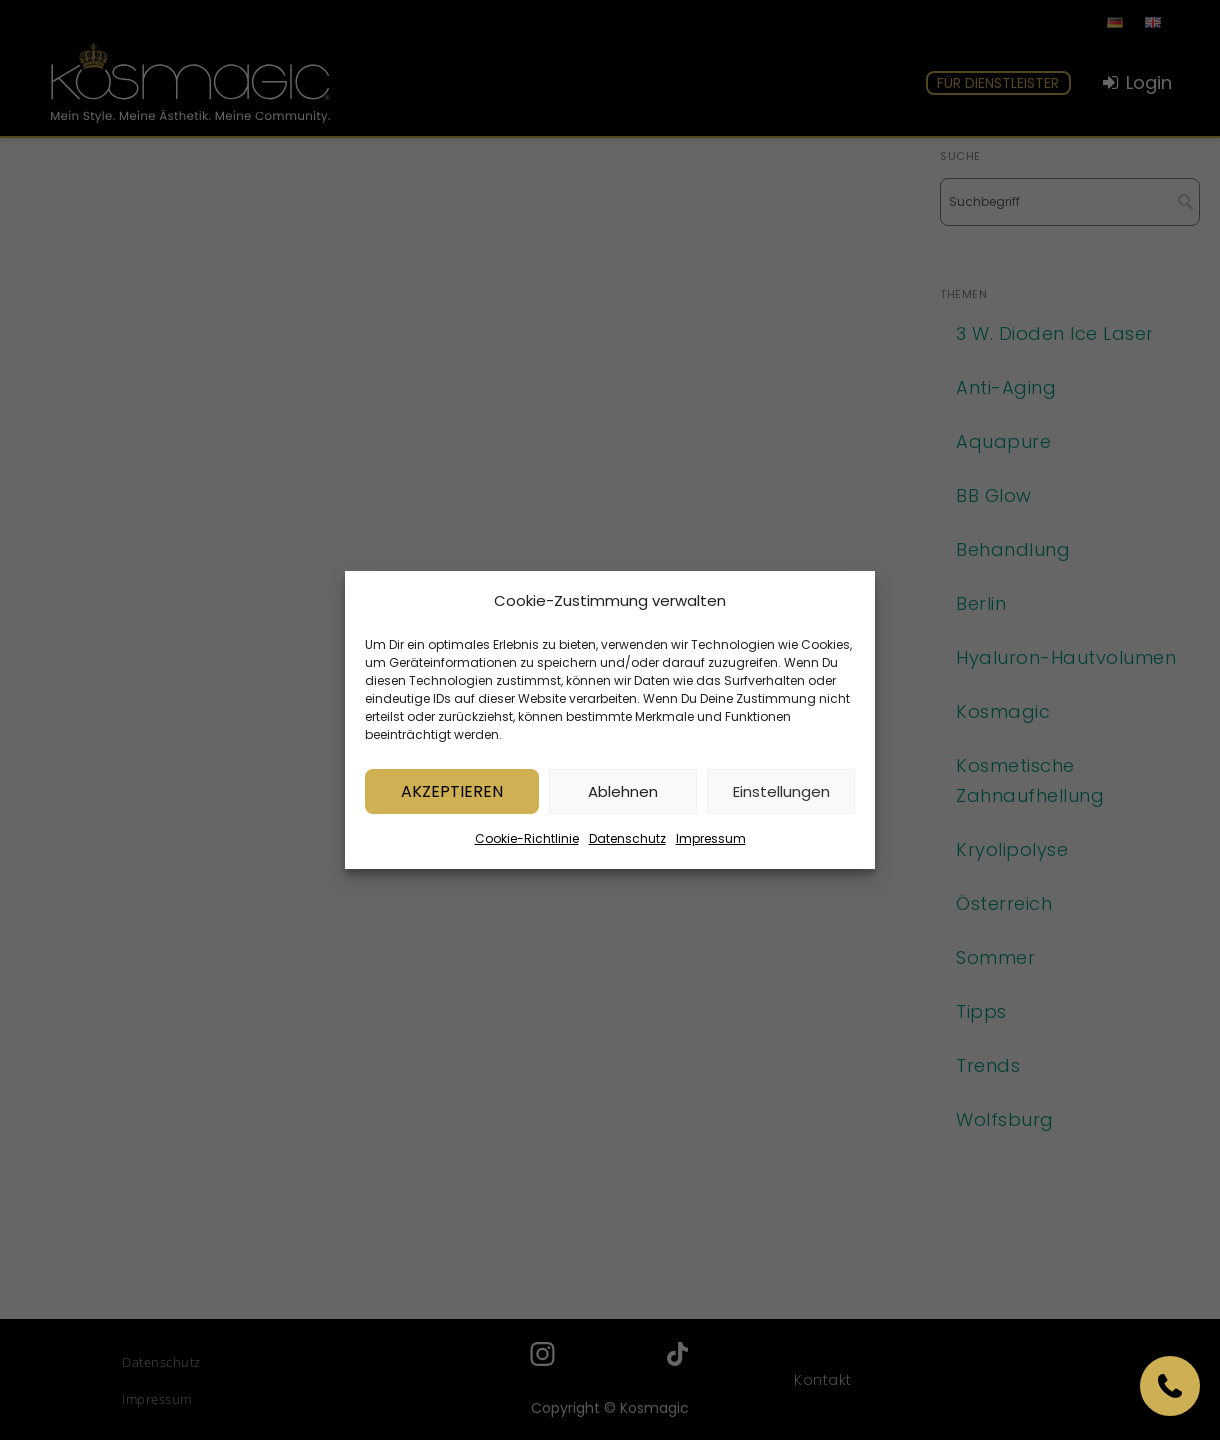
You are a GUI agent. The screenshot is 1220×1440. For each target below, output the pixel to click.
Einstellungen (781, 795)
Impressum (711, 843)
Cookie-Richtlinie (527, 843)
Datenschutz (627, 843)
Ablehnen (623, 795)
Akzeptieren (452, 795)
